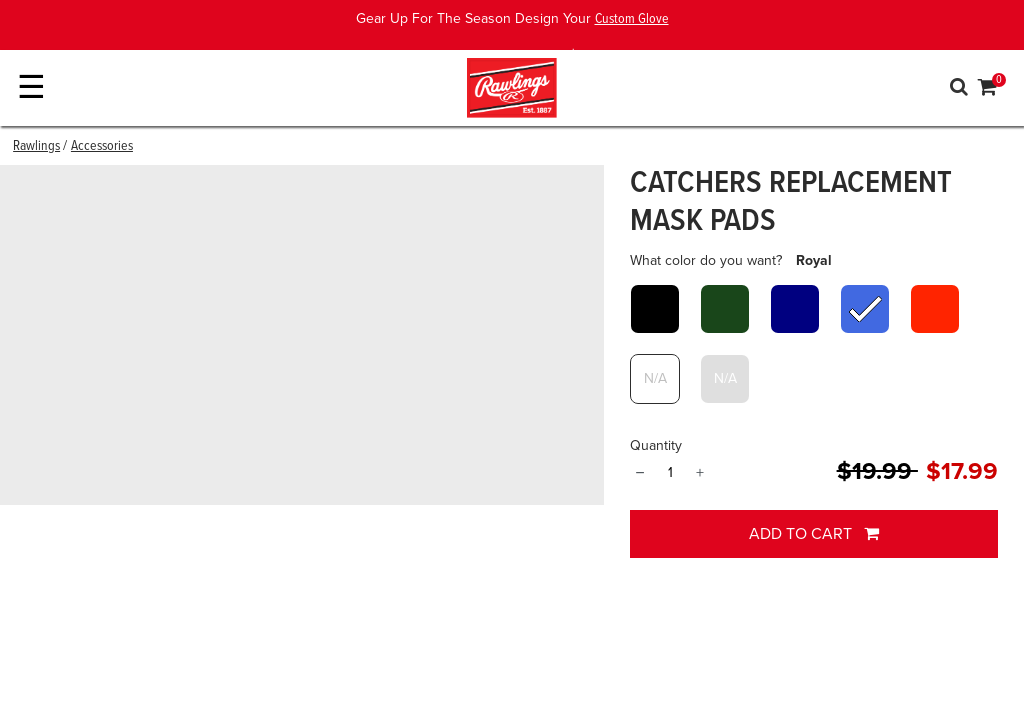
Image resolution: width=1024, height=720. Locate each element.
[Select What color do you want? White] (655, 379)
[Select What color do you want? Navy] (795, 309)
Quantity (656, 445)
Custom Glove (632, 19)
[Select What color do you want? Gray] (725, 379)
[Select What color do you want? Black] (655, 309)
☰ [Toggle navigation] (31, 87)
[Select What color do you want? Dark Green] (725, 309)
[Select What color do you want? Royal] (865, 309)
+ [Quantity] (700, 473)
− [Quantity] (639, 473)
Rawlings (36, 146)
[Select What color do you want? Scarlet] (935, 309)
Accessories (102, 146)
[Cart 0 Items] (988, 90)
